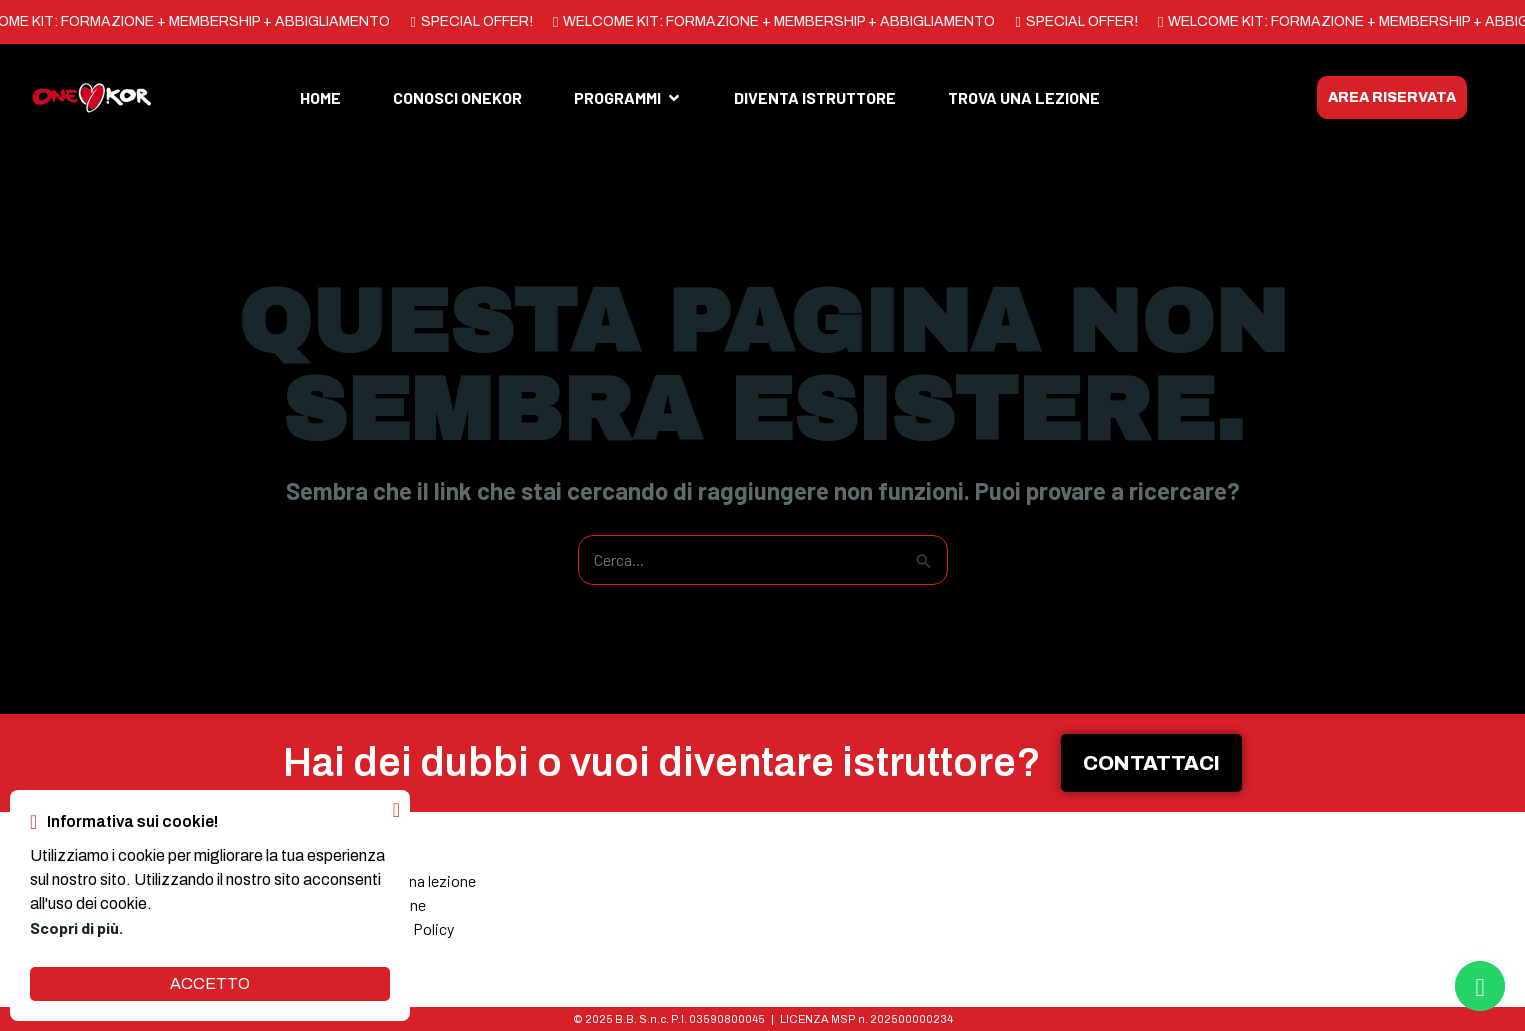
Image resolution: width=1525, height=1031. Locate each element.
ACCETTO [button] (210, 983)
